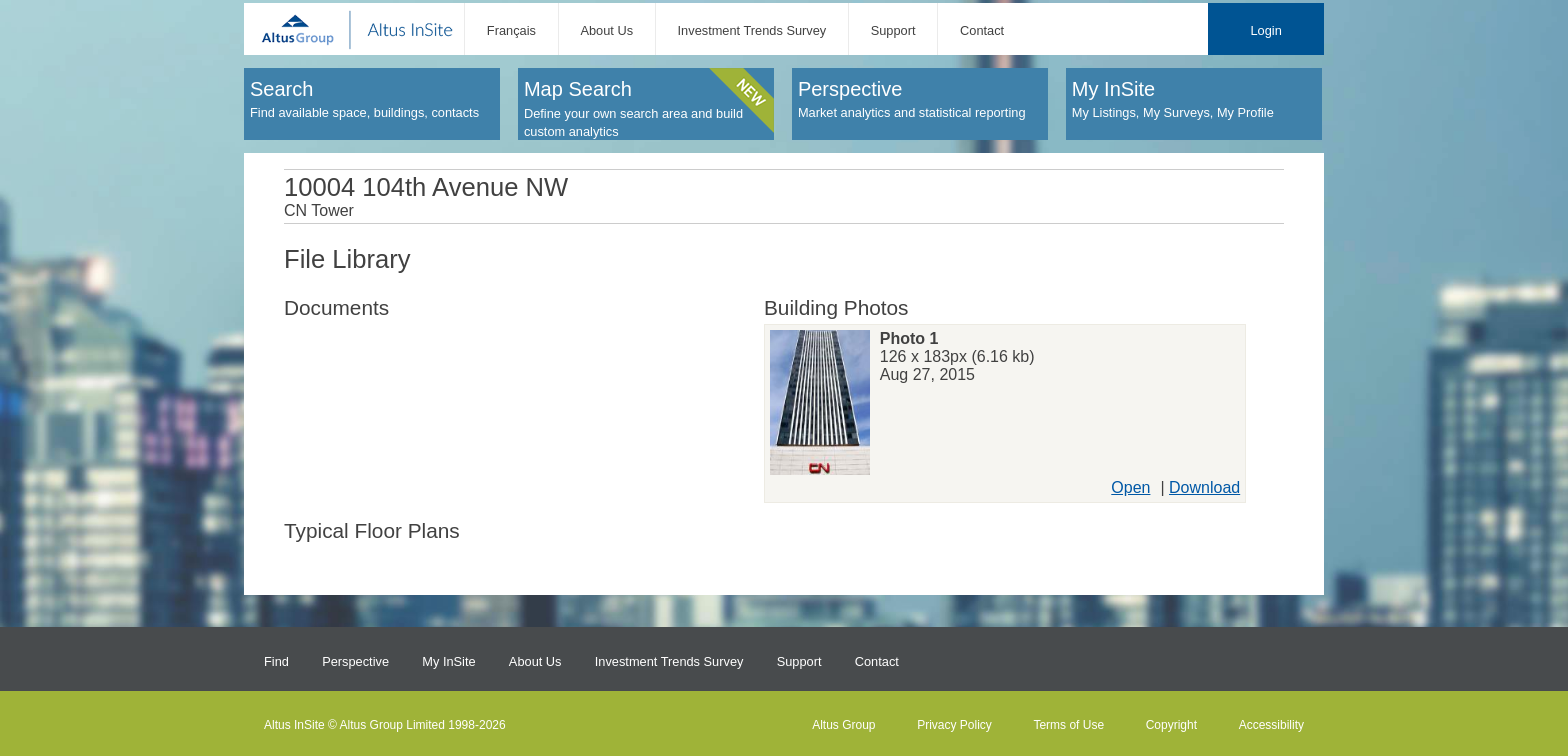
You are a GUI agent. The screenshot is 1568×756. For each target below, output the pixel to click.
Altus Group (843, 725)
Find (276, 661)
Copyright (1171, 725)
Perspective (355, 661)
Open (1130, 487)
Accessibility (1271, 725)
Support (893, 30)
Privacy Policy (954, 725)
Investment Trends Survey (752, 30)
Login (1265, 30)
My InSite (448, 661)
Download (1204, 487)
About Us (606, 30)
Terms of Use (1068, 725)
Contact (982, 30)
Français (511, 30)
